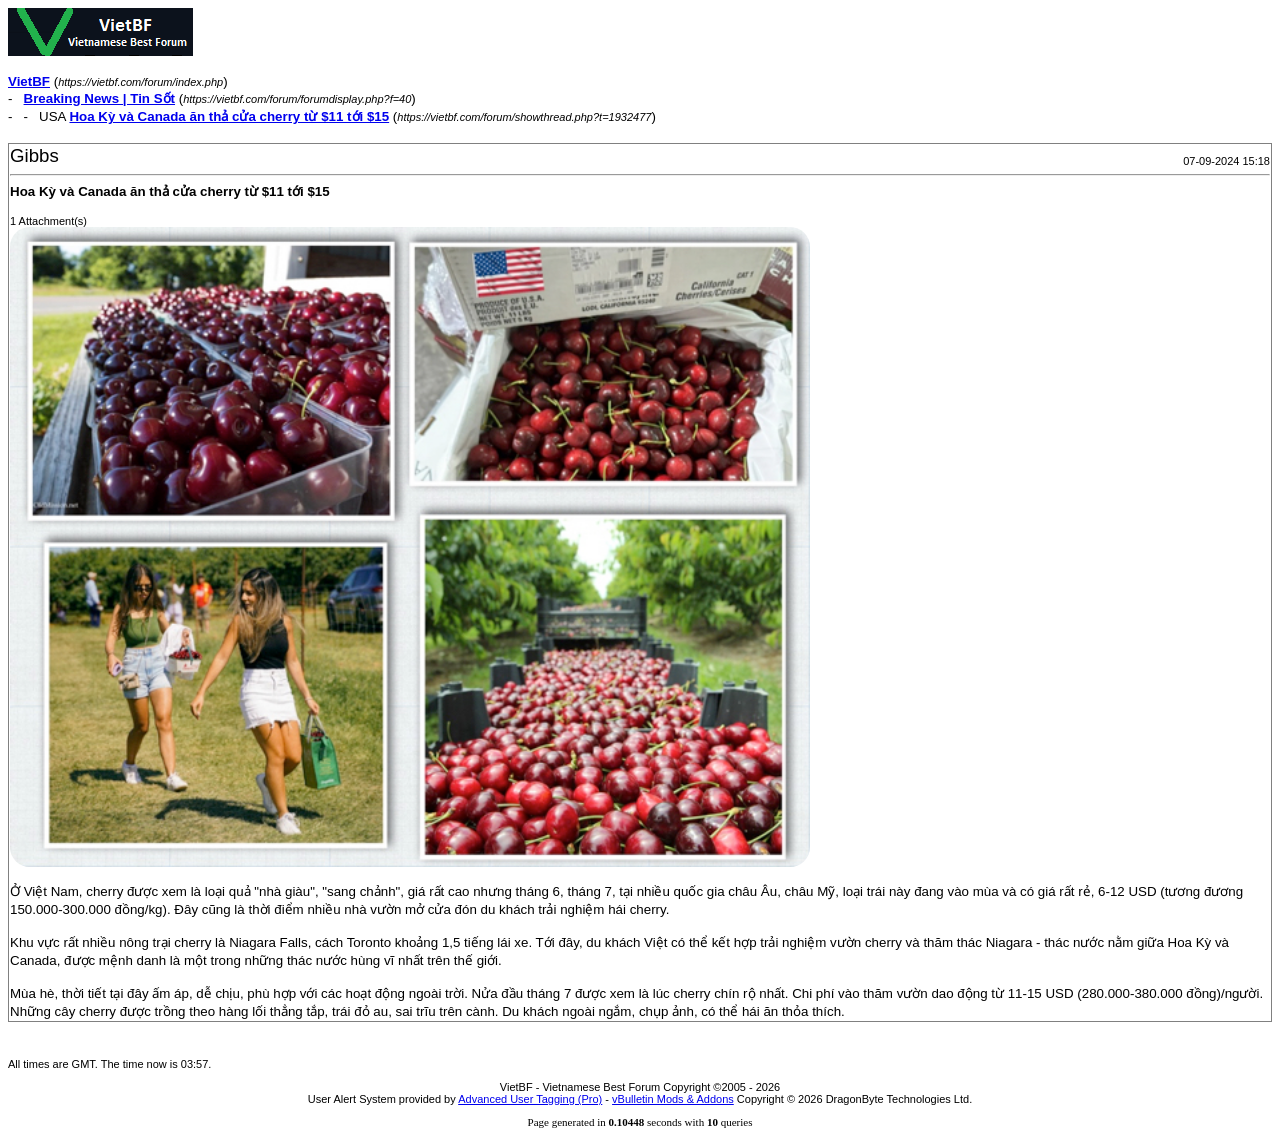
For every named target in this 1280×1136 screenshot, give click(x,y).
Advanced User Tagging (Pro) (530, 1099)
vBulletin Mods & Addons (673, 1099)
